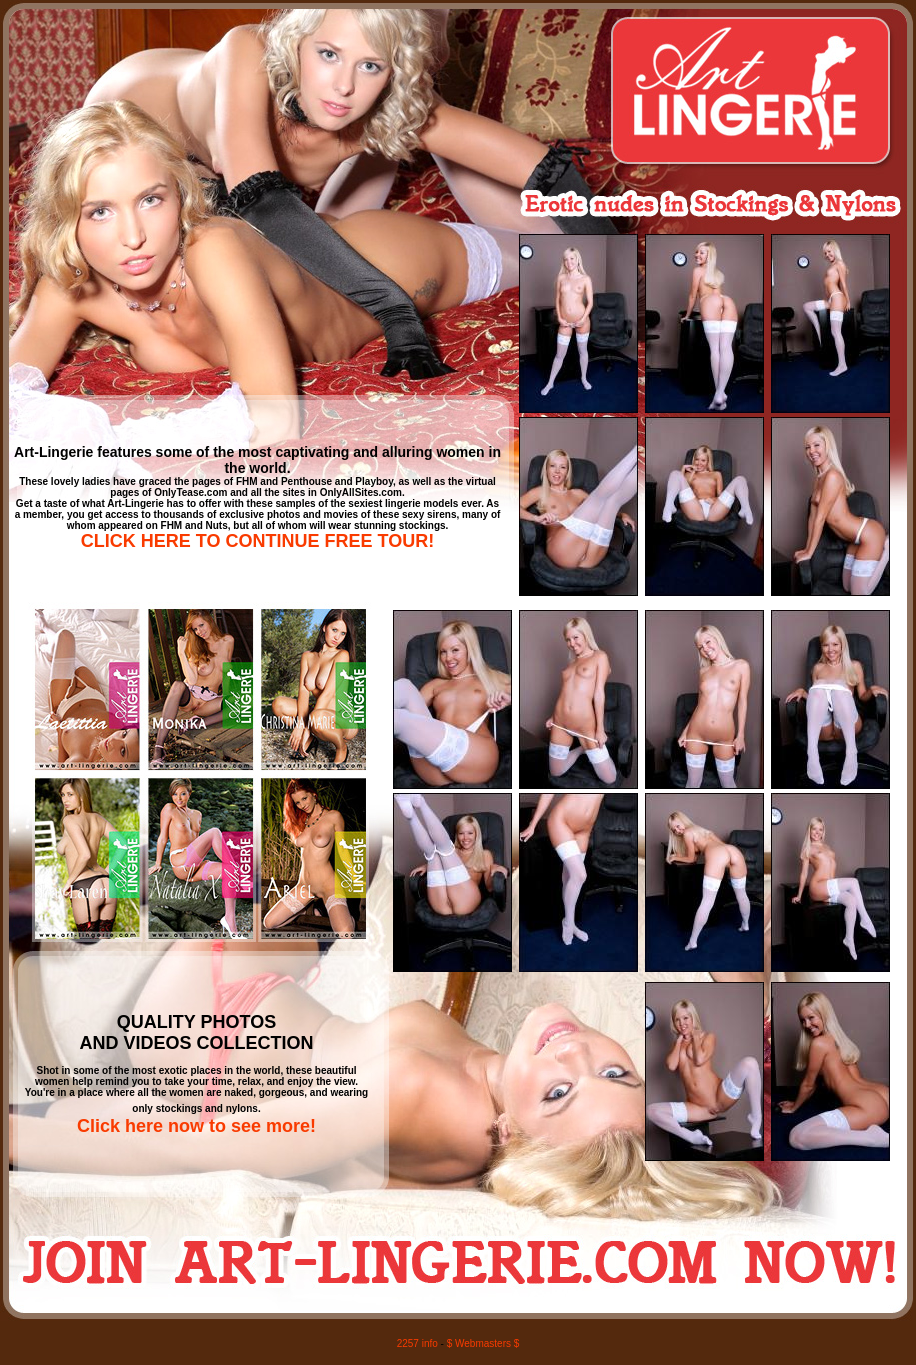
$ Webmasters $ (483, 1343)
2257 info (417, 1343)
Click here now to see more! (196, 1126)
